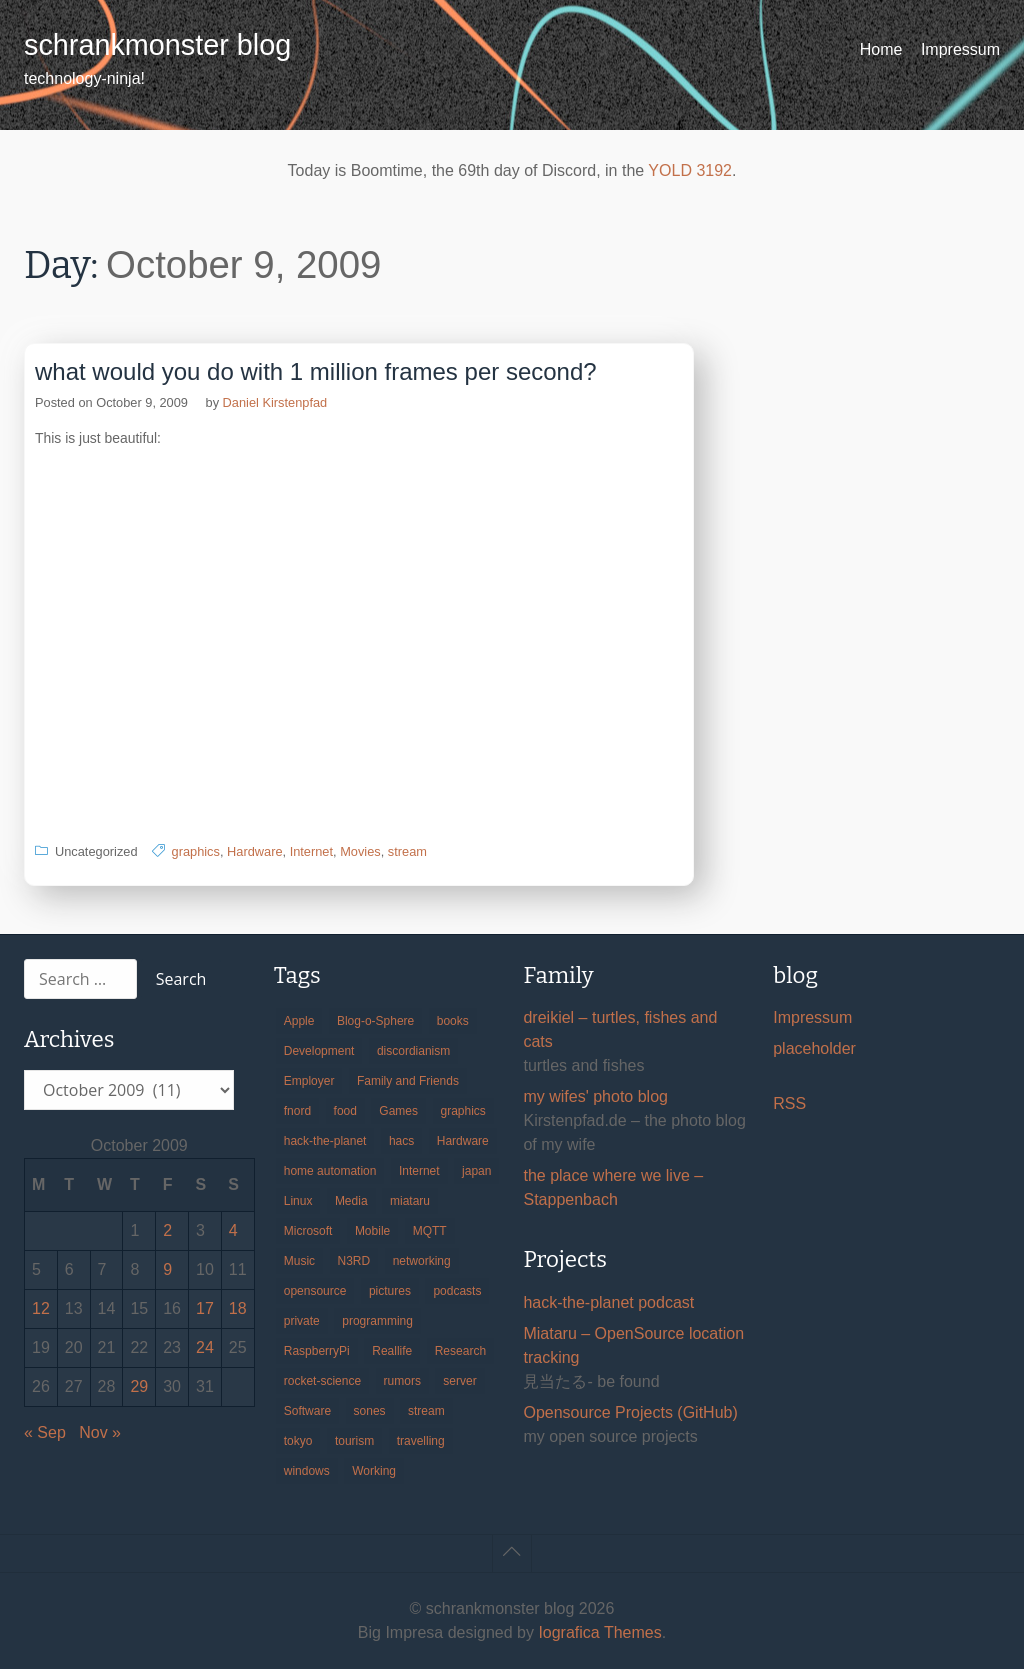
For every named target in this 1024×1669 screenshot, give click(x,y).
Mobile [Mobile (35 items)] (372, 1231)
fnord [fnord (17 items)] (297, 1111)
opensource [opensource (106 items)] (315, 1291)
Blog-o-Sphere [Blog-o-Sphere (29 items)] (375, 1021)
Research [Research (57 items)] (460, 1351)
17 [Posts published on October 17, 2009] (205, 1308)
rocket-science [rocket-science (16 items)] (322, 1381)
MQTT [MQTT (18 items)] (430, 1231)
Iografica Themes (599, 1632)
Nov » (100, 1432)
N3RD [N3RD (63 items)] (354, 1261)
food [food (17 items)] (345, 1111)
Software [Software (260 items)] (307, 1411)
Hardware (254, 851)
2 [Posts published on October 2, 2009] (167, 1230)
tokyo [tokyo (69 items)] (298, 1441)
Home (881, 49)
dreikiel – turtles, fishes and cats (620, 1029)
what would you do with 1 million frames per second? (316, 371)
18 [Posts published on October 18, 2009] (238, 1308)
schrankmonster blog (157, 45)
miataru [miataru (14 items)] (410, 1201)
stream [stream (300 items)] (426, 1411)
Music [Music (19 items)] (299, 1261)
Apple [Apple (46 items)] (299, 1021)
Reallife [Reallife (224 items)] (392, 1351)
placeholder (814, 1048)
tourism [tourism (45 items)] (354, 1441)
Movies (360, 851)
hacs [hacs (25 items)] (401, 1141)
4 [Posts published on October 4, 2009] (233, 1230)
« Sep (45, 1432)
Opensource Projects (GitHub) (630, 1412)
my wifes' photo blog (595, 1096)
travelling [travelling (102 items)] (421, 1441)
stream (407, 851)
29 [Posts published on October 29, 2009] (139, 1386)
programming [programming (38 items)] (377, 1321)
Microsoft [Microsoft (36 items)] (308, 1231)
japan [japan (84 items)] (476, 1171)
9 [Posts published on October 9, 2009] (167, 1269)
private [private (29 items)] (302, 1321)
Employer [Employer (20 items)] (309, 1081)
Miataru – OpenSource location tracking (633, 1345)
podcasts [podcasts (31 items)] (457, 1291)
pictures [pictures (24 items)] (390, 1291)
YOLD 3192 (690, 170)
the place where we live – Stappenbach (613, 1187)
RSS (789, 1103)
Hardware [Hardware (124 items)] (463, 1141)
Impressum (960, 49)
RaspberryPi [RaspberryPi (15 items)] (317, 1351)
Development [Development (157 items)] (319, 1051)
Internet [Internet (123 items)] (419, 1171)
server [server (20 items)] (459, 1381)
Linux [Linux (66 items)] (298, 1201)
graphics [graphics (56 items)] (463, 1111)
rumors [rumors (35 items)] (402, 1381)
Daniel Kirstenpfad (275, 402)
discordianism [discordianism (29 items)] (413, 1051)
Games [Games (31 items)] (398, 1111)
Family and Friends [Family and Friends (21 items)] (408, 1081)
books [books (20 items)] (453, 1021)
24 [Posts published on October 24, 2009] (205, 1347)
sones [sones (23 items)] (370, 1411)
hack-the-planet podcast (608, 1302)
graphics (196, 851)
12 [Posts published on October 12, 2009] (41, 1308)
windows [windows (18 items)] (307, 1471)
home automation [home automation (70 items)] (330, 1171)
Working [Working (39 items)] (374, 1471)
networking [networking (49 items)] (422, 1261)
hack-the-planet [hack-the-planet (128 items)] (325, 1141)
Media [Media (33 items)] (351, 1201)
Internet (311, 851)
